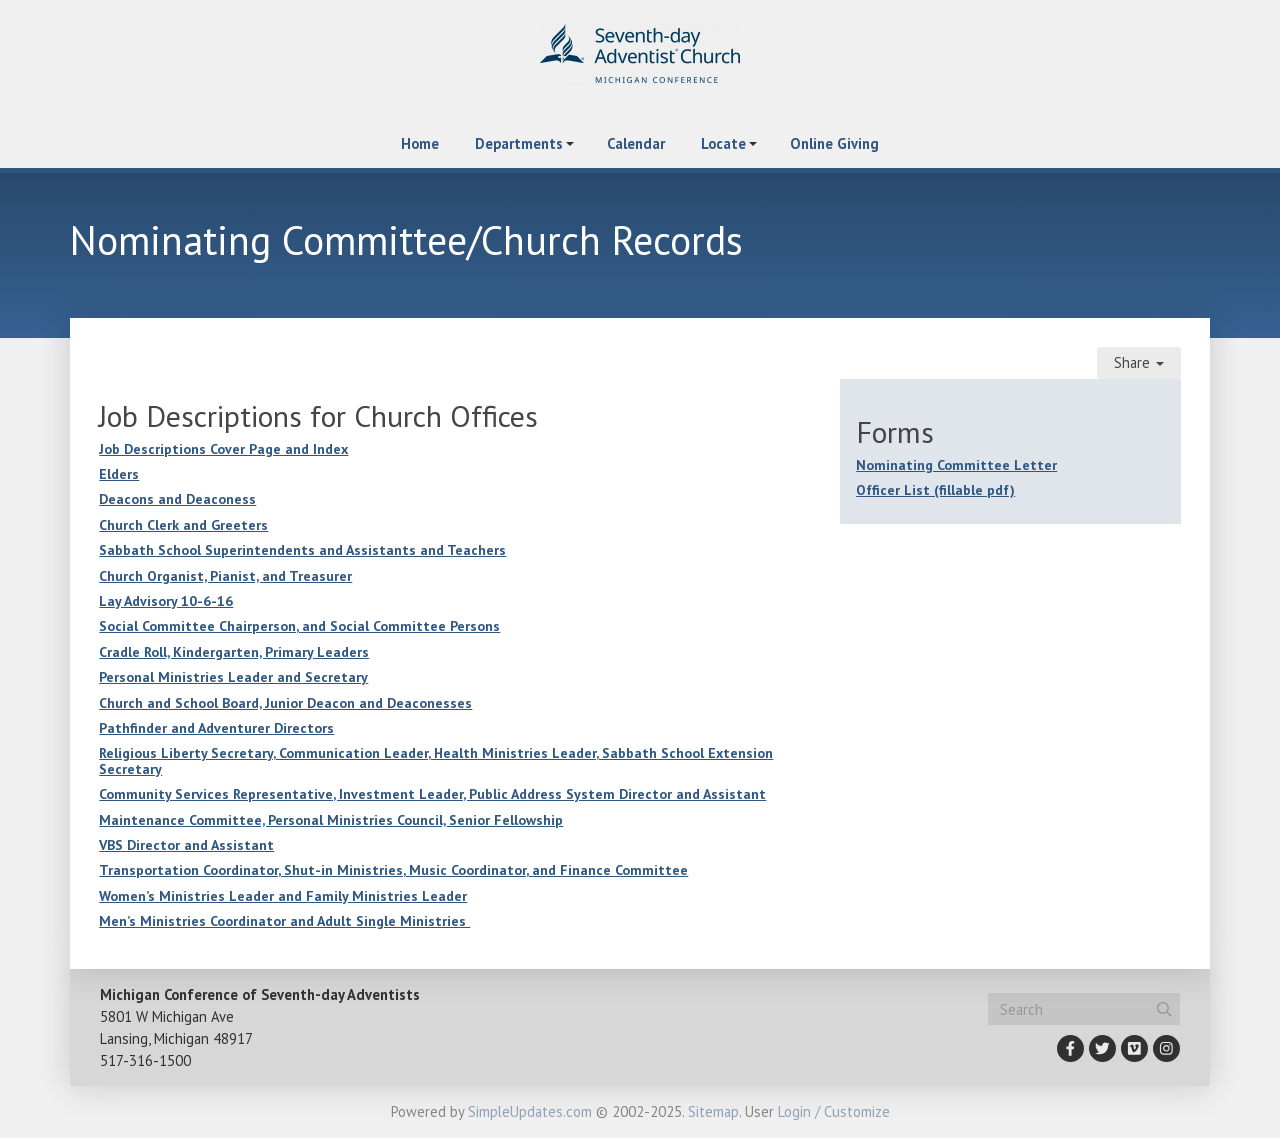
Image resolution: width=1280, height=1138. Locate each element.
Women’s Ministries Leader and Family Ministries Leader (283, 896)
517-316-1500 (145, 1060)
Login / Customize (834, 1111)
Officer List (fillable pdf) (935, 490)
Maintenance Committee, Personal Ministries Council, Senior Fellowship (331, 820)
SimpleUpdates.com (530, 1111)
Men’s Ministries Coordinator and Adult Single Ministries (284, 921)
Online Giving (834, 143)
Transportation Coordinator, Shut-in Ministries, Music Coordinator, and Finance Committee (393, 870)
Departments (519, 143)
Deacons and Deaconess (177, 499)
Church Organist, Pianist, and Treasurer (225, 576)
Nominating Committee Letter (956, 465)
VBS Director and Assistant (186, 845)
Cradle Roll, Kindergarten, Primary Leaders (234, 652)
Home (420, 143)
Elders (119, 474)
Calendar (636, 143)
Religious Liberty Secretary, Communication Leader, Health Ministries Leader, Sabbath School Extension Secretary (436, 760)
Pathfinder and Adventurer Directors (216, 728)
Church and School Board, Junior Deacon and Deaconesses (285, 703)
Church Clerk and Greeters (183, 525)
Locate (723, 143)
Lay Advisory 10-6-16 (166, 601)
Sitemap (713, 1111)
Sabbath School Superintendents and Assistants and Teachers (302, 550)
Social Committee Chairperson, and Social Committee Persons (299, 626)
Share (1139, 362)
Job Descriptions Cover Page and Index (223, 449)
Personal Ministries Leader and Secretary (233, 677)
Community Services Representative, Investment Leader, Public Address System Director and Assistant (432, 794)
